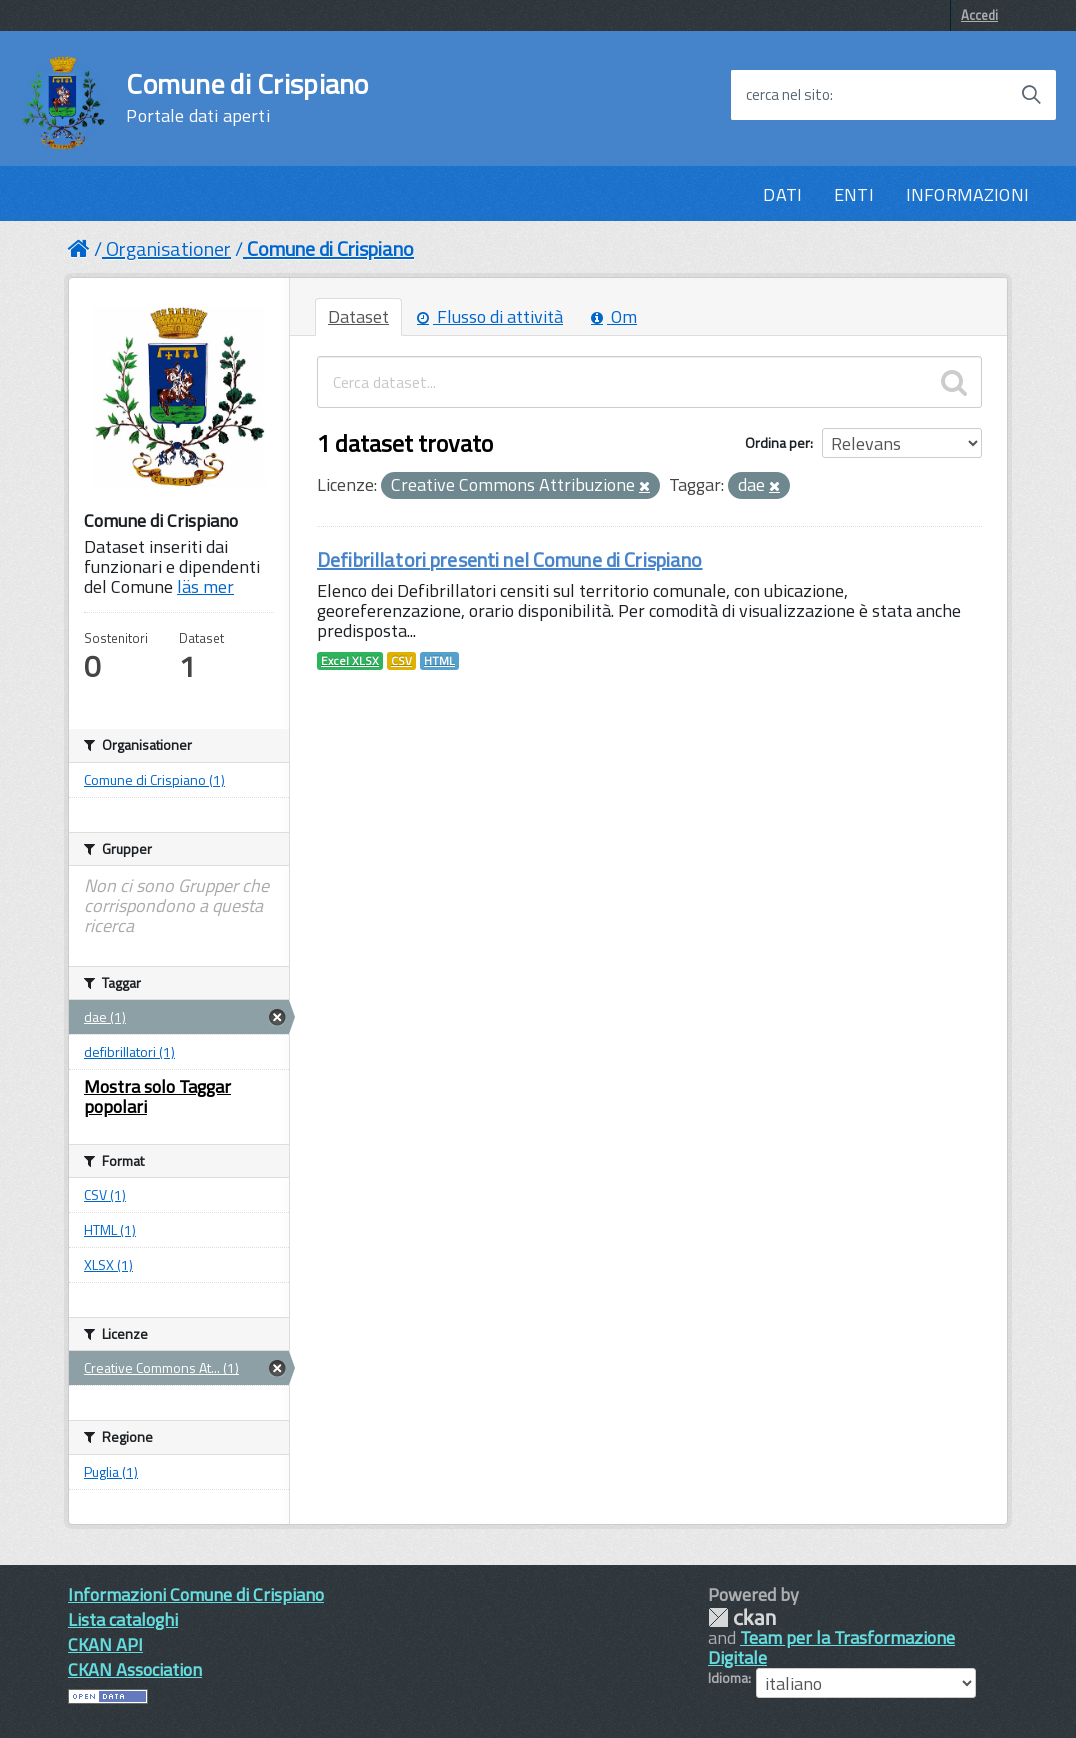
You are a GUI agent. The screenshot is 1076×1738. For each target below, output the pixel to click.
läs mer (205, 586)
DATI (782, 194)
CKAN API (105, 1644)
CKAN (742, 1617)
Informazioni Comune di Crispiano (196, 1594)
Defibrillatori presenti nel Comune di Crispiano (510, 559)
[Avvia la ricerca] (1031, 95)
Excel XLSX (350, 661)
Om (614, 316)
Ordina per (777, 442)
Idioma (728, 1678)
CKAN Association (135, 1669)
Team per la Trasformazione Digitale (831, 1647)
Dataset (358, 316)
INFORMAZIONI (967, 194)
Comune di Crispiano (247, 98)
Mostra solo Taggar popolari (157, 1096)
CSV (401, 661)
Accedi (979, 15)
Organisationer (168, 248)
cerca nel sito (788, 95)
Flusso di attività (490, 316)
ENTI (854, 194)
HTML (439, 661)
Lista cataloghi (123, 1619)
